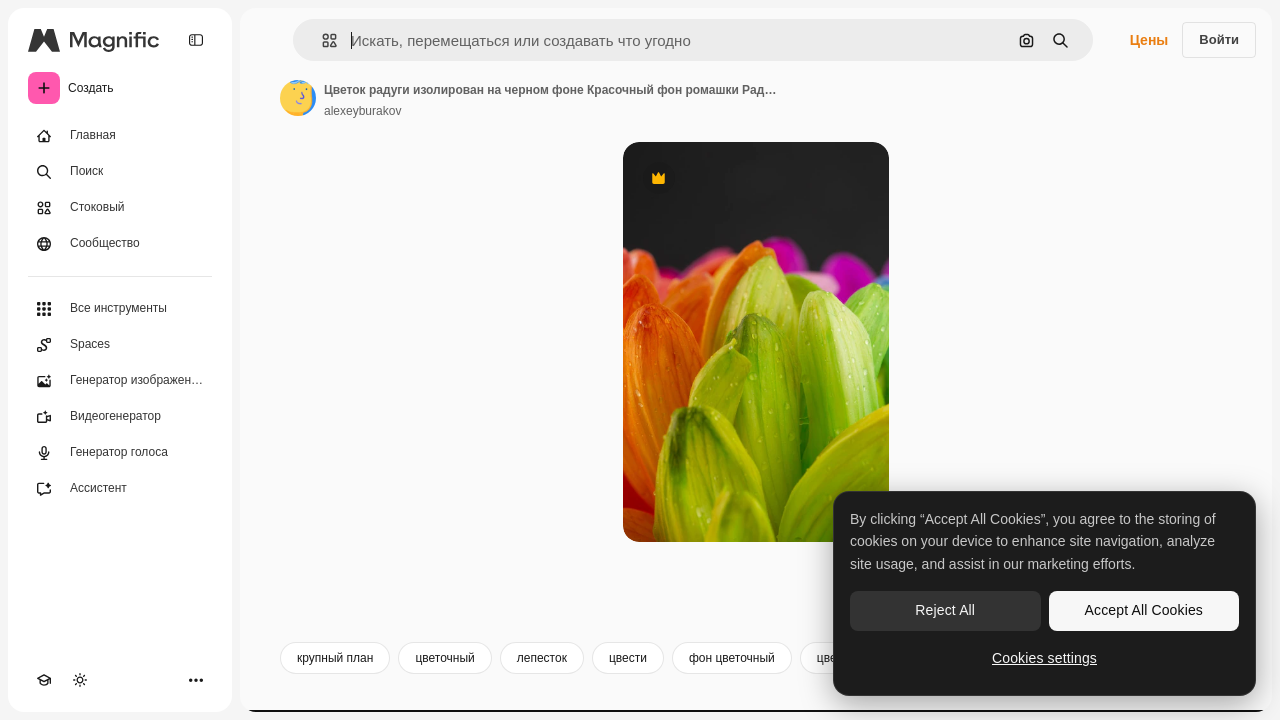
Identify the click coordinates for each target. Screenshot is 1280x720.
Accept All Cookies (1144, 610)
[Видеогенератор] (120, 417)
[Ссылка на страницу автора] (298, 98)
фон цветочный (732, 658)
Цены (1149, 40)
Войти (1219, 39)
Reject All (945, 610)
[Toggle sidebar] (196, 40)
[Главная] (120, 136)
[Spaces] (120, 345)
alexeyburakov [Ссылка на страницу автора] (362, 111)
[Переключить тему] (80, 680)
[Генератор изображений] (120, 381)
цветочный (444, 658)
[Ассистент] (120, 489)
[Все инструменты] (120, 309)
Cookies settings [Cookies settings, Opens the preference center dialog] (1044, 658)
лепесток (542, 658)
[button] (321, 40)
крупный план (335, 658)
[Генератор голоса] (120, 453)
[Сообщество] (120, 244)
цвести (628, 658)
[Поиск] (120, 172)
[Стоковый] (120, 208)
